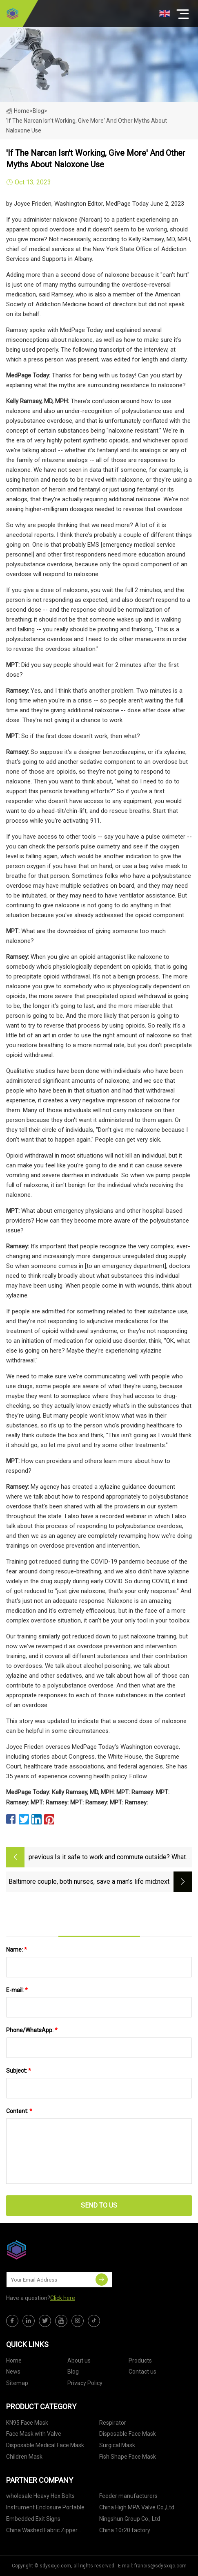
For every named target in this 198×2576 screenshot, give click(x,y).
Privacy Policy (84, 2383)
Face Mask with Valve (33, 2433)
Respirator (112, 2422)
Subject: (18, 2070)
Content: (19, 2111)
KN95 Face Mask (27, 2422)
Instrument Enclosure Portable (45, 2507)
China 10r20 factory (124, 2530)
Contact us (142, 2371)
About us (79, 2360)
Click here (62, 2298)
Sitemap (17, 2383)
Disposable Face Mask (127, 2433)
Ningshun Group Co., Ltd (129, 2518)
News (13, 2371)
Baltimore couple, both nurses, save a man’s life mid (82, 1881)
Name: (16, 1949)
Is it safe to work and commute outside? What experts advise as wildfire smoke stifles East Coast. (120, 1857)
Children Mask (24, 2456)
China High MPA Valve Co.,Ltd (136, 2507)
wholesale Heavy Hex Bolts (40, 2496)
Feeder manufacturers (128, 2496)
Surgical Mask (117, 2445)
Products (140, 2360)
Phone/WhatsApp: (32, 2030)
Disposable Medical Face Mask (45, 2445)
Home (17, 111)
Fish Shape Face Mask (127, 2456)
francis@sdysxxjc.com (160, 2566)
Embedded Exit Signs (33, 2518)
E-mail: (17, 1990)
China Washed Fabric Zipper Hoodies (42, 2531)
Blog (73, 2371)
